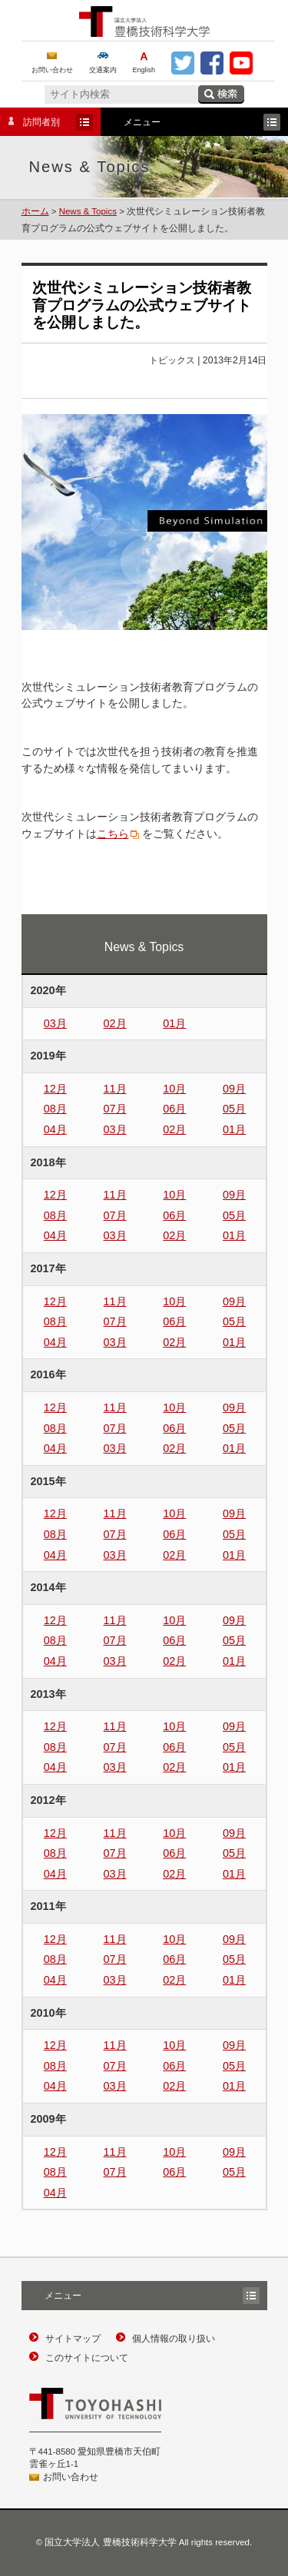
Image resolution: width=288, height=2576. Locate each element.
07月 (115, 1108)
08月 (55, 1108)
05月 (234, 1108)
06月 (174, 1108)
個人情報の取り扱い (173, 2338)
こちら (113, 833)
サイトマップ (73, 2338)
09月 (234, 1088)
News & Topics (88, 211)
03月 (55, 1023)
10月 (174, 1088)
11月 (115, 1088)
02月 (115, 1023)
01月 (174, 1023)
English (144, 70)
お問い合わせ (52, 70)
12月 (55, 1088)
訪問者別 (46, 122)
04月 (55, 1129)
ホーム (35, 211)
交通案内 (103, 70)
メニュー (190, 122)
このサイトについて (86, 2357)
